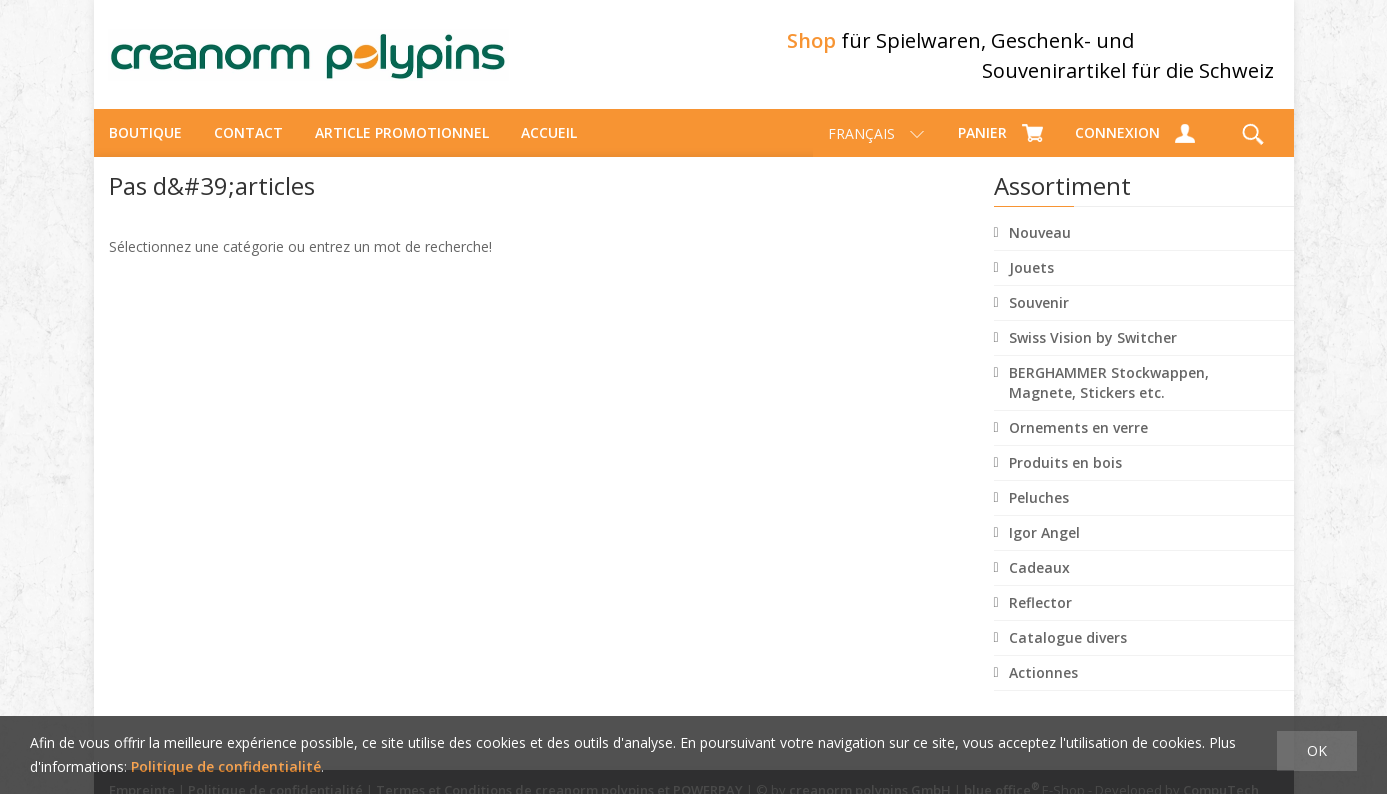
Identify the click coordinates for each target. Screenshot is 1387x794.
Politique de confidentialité (226, 766)
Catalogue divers (1068, 640)
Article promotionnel (402, 135)
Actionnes (1043, 675)
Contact (248, 135)
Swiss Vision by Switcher (1093, 340)
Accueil (549, 135)
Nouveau (1040, 235)
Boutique (145, 135)
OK (1317, 750)
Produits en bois (1065, 465)
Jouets (1031, 270)
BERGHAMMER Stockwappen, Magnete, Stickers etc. (1109, 385)
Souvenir (1039, 305)
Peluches (1039, 500)
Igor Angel (1044, 535)
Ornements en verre (1078, 430)
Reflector (1040, 605)
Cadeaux (1039, 570)
